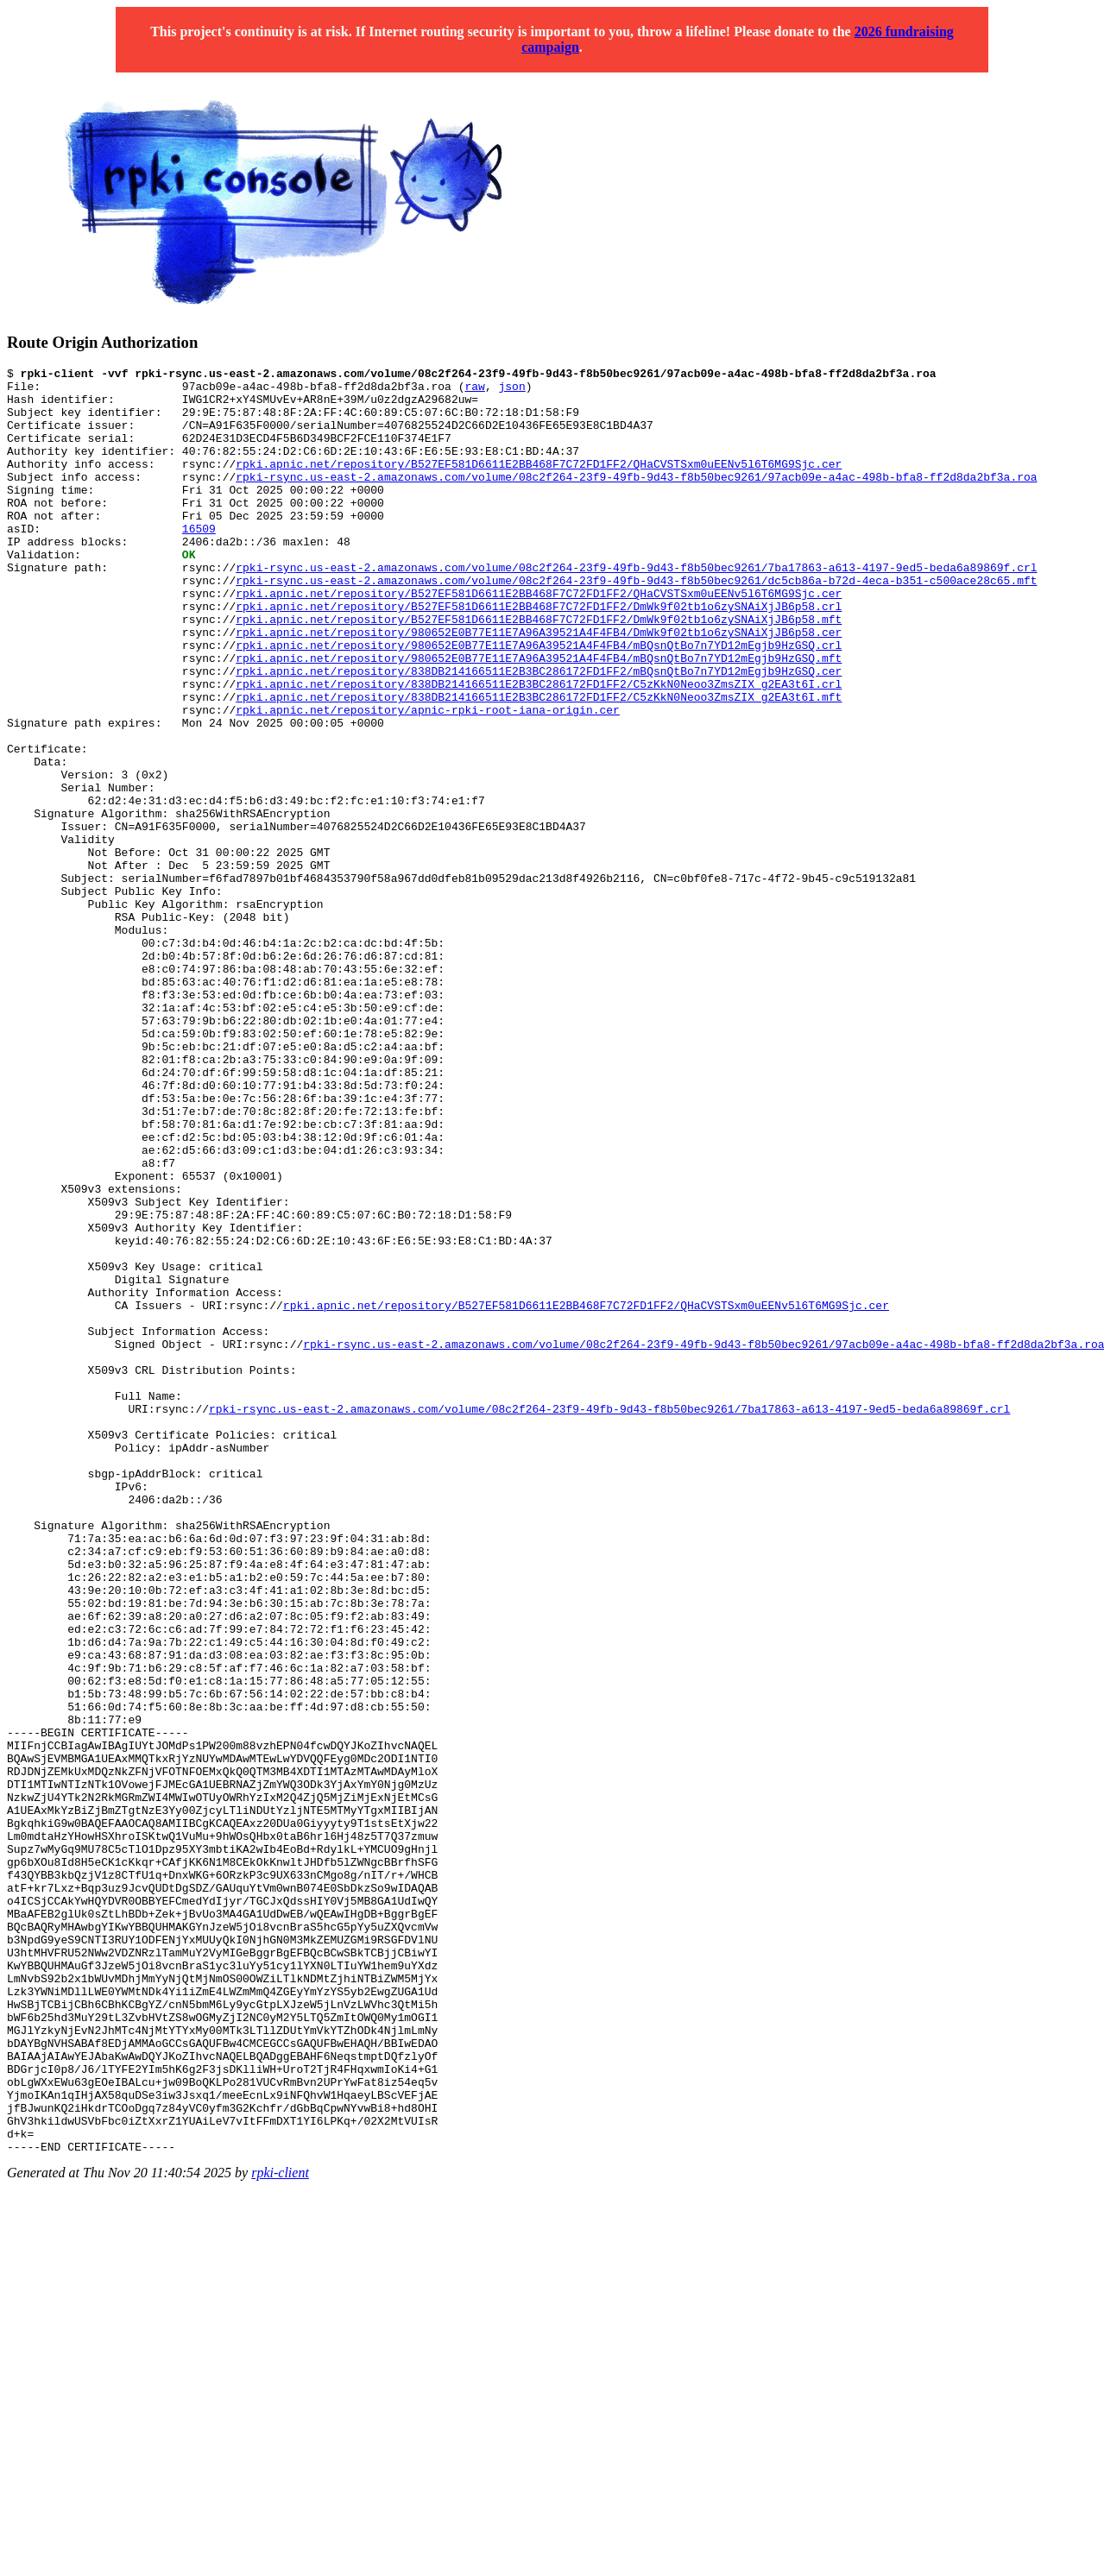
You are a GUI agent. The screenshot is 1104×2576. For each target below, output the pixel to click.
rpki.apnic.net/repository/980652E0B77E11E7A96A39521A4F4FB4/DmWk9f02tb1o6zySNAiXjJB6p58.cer (539, 686)
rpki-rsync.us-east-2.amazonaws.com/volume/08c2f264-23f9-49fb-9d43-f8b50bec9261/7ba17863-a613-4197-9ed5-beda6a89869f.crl (636, 608)
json (511, 391)
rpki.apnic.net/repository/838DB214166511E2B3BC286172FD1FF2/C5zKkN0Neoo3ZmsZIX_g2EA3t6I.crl (539, 748)
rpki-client (280, 2529)
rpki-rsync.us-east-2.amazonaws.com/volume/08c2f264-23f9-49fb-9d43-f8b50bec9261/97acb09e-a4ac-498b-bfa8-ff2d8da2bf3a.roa (636, 499)
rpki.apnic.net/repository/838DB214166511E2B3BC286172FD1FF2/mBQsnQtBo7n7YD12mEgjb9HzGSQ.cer (539, 732)
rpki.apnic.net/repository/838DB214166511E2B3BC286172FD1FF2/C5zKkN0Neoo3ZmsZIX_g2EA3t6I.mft (539, 764)
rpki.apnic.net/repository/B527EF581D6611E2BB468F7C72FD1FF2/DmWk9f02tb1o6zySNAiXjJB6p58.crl (539, 655)
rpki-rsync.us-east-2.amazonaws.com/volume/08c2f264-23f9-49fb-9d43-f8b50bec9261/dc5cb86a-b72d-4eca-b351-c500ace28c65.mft (636, 624)
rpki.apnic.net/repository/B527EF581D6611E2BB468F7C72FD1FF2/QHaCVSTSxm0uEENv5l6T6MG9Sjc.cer (539, 484)
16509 (199, 562)
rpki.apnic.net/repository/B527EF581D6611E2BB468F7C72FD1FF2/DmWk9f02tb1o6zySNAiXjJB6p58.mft (539, 670)
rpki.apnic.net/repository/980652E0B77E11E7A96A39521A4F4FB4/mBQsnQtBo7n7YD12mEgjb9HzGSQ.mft (539, 717)
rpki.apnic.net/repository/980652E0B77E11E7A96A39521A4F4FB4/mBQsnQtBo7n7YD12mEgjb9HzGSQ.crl (539, 701)
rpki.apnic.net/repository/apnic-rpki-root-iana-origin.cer (428, 779)
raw (474, 391)
